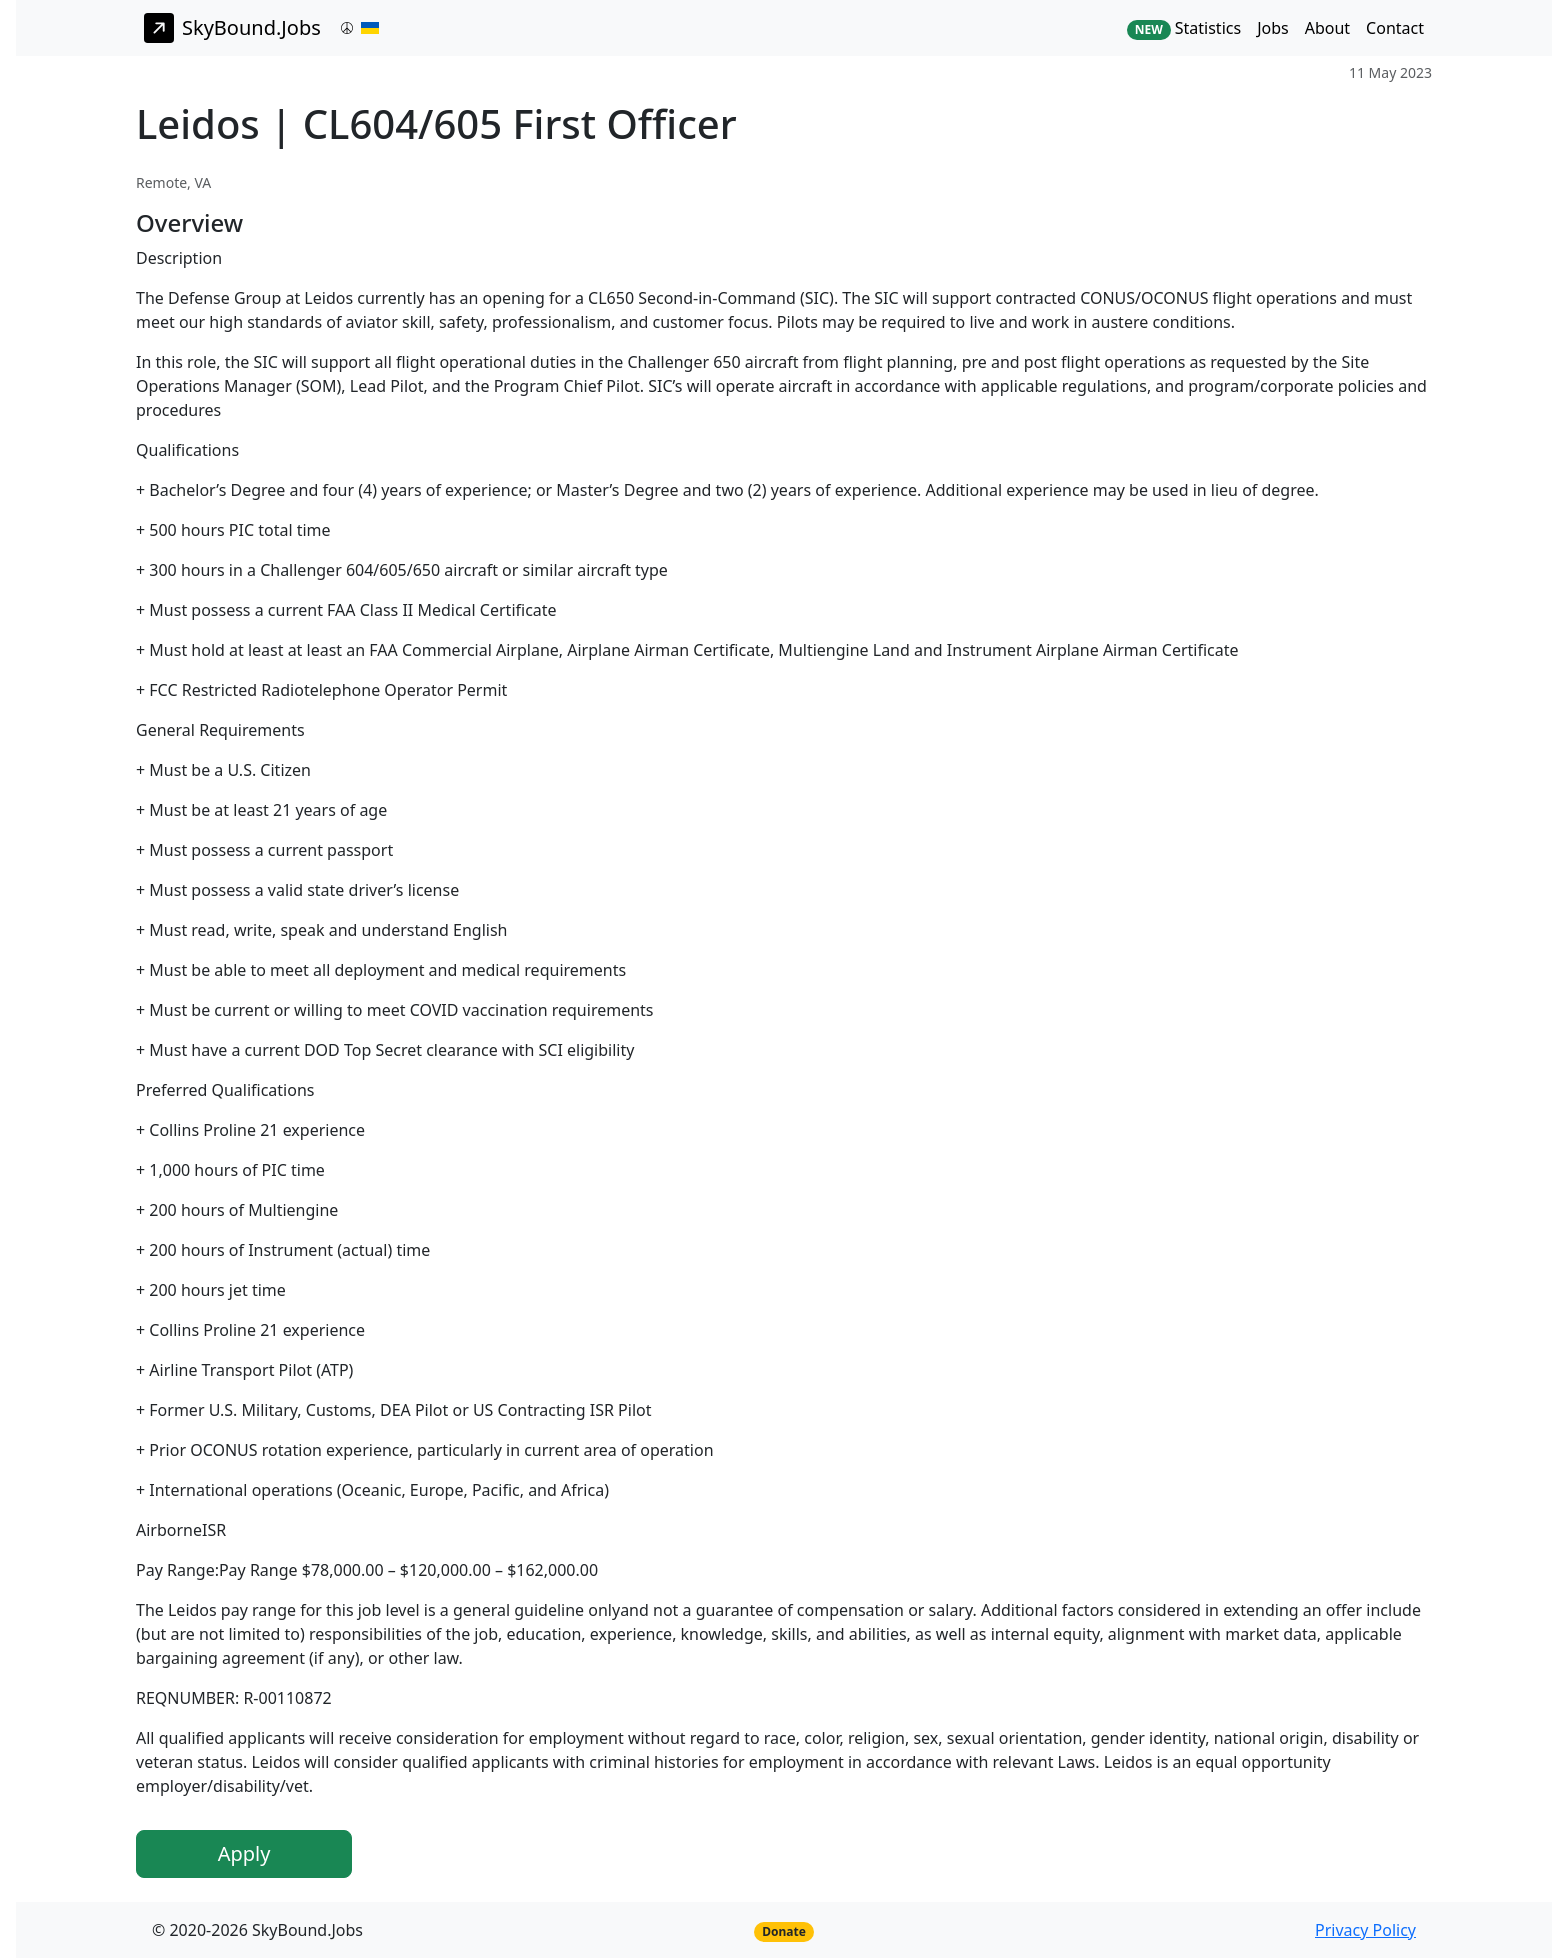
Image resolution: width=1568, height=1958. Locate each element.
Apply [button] (244, 1853)
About (1327, 28)
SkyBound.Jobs (232, 28)
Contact (1395, 28)
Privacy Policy (1365, 1930)
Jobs (1273, 28)
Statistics (1184, 28)
